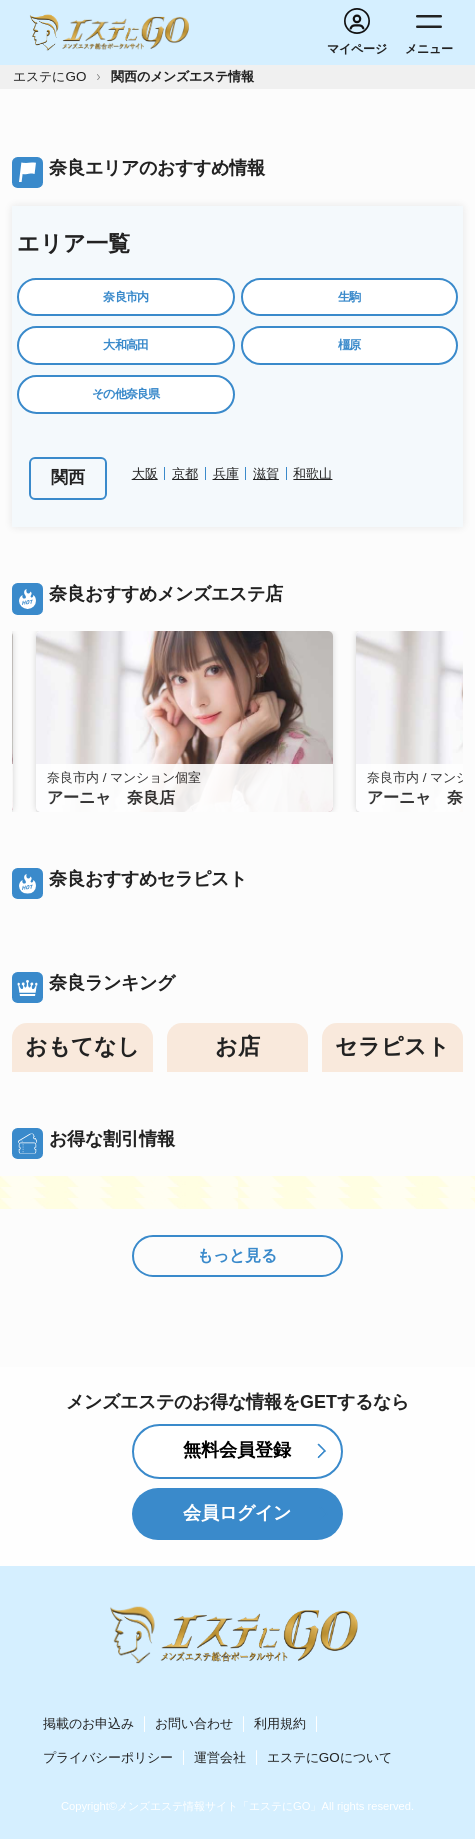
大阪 (145, 473)
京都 (185, 473)
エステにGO (49, 76)
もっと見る (237, 1255)
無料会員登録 (237, 1450)
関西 (68, 477)
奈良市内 (125, 297)
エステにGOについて (329, 1757)
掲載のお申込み (88, 1723)
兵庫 (226, 473)
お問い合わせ (194, 1723)
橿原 (349, 345)
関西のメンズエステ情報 (182, 76)
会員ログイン (237, 1513)
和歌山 (312, 473)
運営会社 (220, 1757)
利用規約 (280, 1723)
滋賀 (266, 473)
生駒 (349, 297)
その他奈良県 (126, 394)
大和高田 (125, 345)
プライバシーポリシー (108, 1757)
